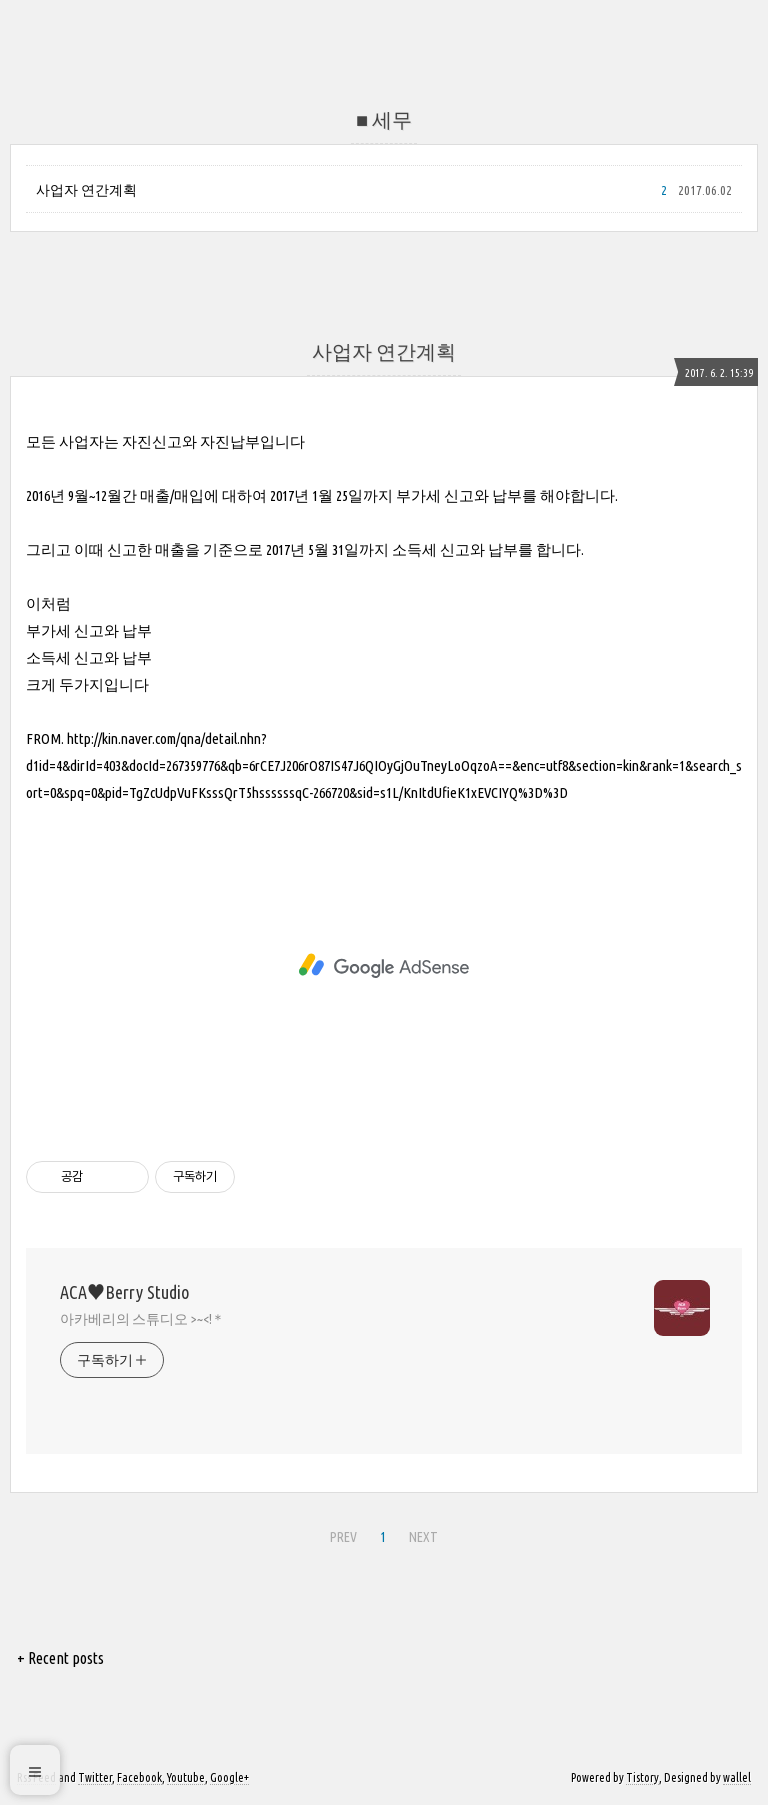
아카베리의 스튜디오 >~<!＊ (142, 1319)
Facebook (139, 1777)
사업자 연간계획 (86, 190)
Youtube (186, 1777)
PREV (341, 1534)
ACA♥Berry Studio (124, 1292)
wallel (737, 1777)
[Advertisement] (384, 966)
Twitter (95, 1777)
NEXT (421, 1534)
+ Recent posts (60, 1658)
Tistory (642, 1777)
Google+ (229, 1777)
